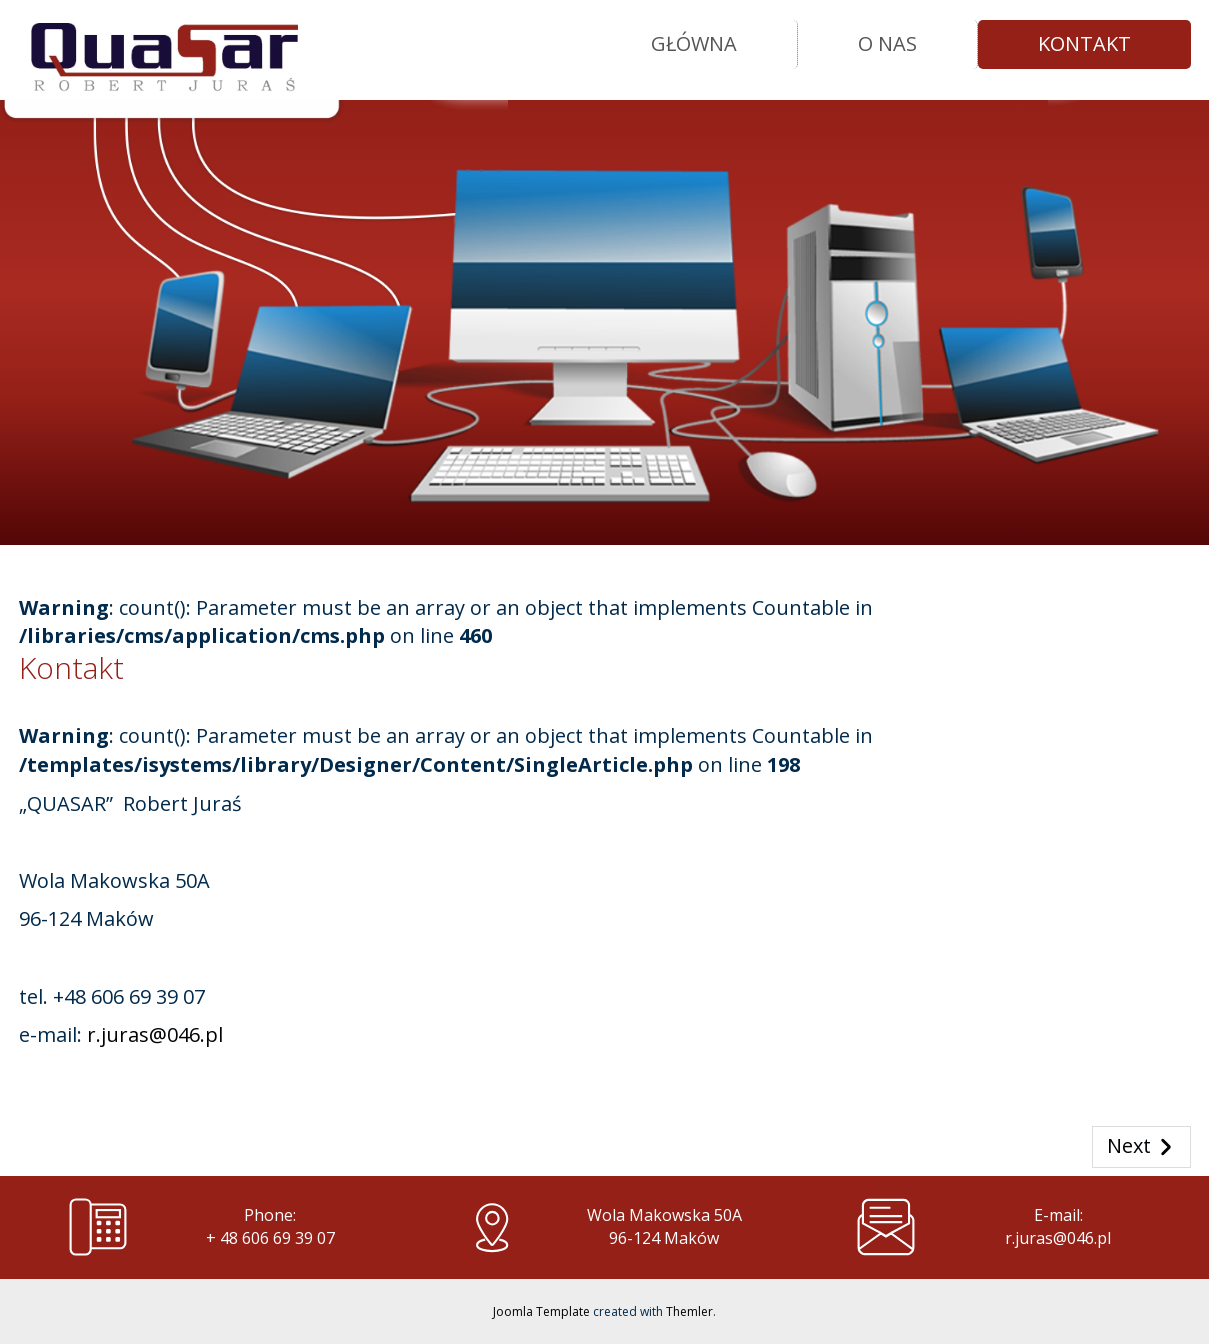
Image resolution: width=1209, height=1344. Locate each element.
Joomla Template (541, 1311)
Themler (689, 1311)
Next (1141, 1147)
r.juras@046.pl (155, 1034)
